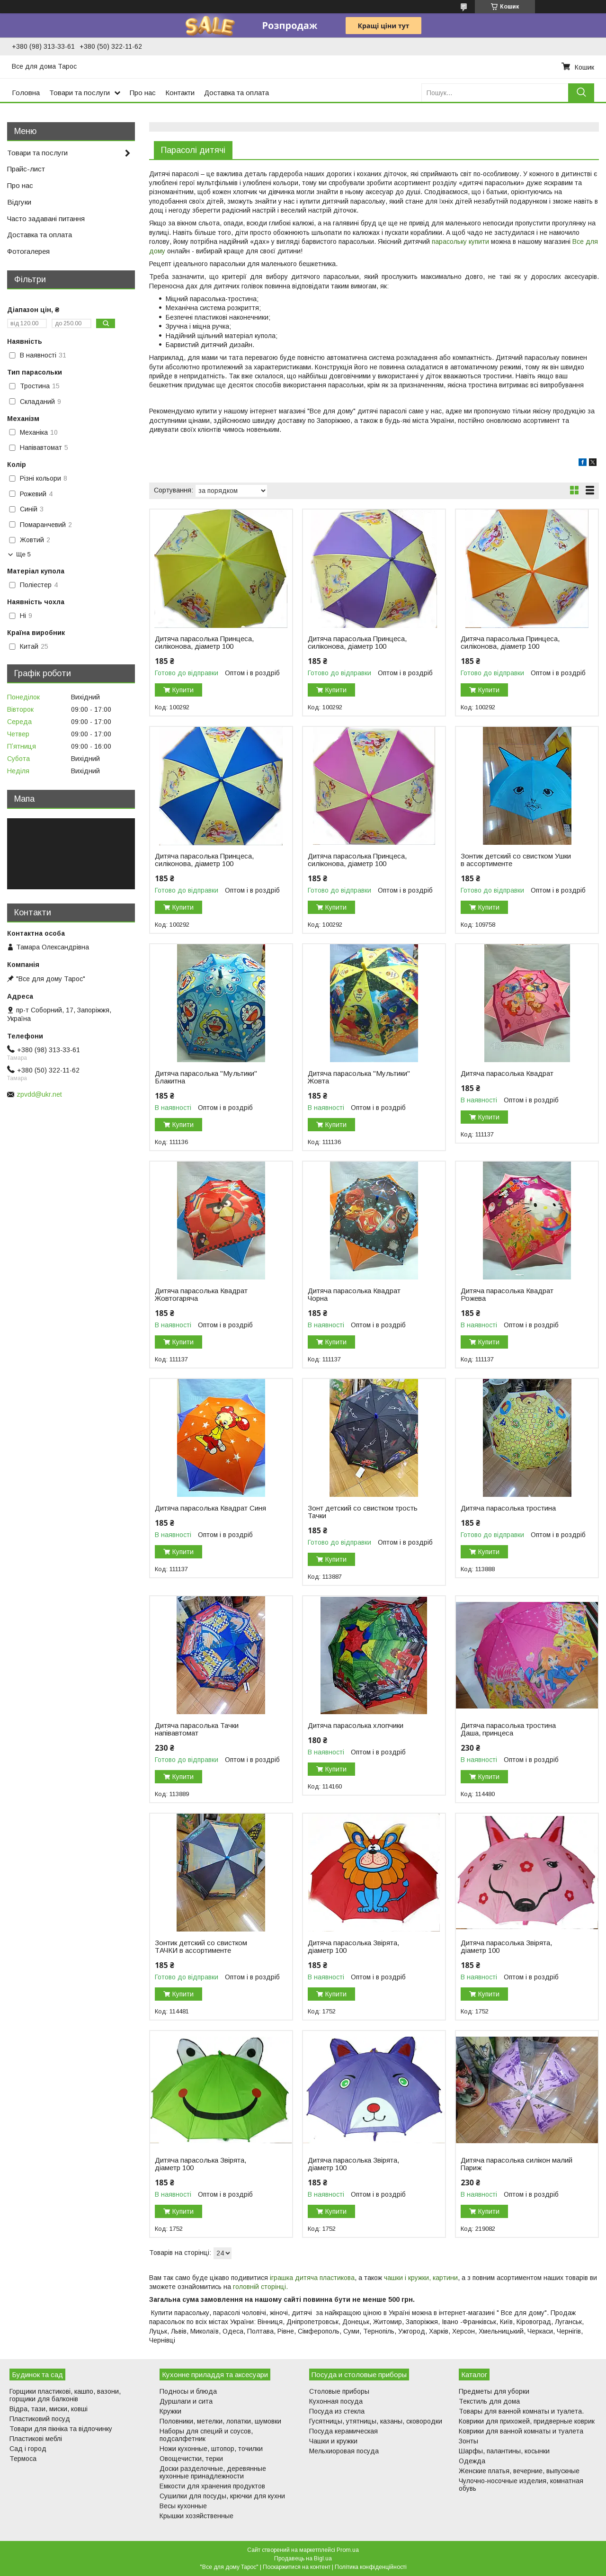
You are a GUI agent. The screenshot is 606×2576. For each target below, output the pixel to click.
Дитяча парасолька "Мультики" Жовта (359, 1077)
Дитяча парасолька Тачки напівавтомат (197, 1729)
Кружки (170, 2411)
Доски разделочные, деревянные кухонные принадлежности (213, 2472)
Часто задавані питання (46, 219)
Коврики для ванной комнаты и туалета (521, 2431)
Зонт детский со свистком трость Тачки (363, 1512)
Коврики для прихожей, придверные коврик (527, 2421)
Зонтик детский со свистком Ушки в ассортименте (516, 860)
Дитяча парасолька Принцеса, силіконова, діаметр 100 (204, 642)
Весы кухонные (183, 2506)
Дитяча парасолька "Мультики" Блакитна (206, 1077)
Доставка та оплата (236, 93)
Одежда (472, 2461)
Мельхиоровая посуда (344, 2451)
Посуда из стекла (337, 2411)
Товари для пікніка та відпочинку (60, 2429)
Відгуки (19, 202)
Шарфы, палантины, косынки (504, 2451)
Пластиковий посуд (39, 2419)
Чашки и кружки (333, 2441)
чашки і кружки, (407, 2277)
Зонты (468, 2441)
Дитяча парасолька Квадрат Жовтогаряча (201, 1294)
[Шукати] (581, 92)
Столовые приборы (339, 2391)
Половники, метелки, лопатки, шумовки (220, 2421)
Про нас (143, 93)
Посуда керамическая (343, 2431)
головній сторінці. (260, 2286)
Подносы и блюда (188, 2391)
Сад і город (27, 2448)
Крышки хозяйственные (196, 2516)
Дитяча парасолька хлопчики (355, 1725)
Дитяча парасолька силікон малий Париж (516, 2164)
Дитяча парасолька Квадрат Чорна (354, 1294)
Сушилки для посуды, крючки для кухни (222, 2496)
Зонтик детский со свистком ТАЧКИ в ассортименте (201, 1946)
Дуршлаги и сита (186, 2401)
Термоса (22, 2458)
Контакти (180, 93)
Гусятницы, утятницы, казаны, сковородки (375, 2421)
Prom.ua (348, 2550)
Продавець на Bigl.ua (303, 2558)
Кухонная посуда (336, 2401)
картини (445, 2277)
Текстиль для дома (489, 2401)
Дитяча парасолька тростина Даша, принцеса (508, 1729)
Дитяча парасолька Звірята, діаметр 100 (353, 1946)
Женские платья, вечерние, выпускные (519, 2471)
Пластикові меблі (35, 2438)
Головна (26, 93)
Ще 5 (23, 554)
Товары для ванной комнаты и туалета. (521, 2411)
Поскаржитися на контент (296, 2567)
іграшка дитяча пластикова (312, 2277)
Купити (183, 690)
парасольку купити (460, 241)
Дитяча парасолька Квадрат (507, 1073)
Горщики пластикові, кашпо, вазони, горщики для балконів (65, 2395)
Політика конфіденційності (371, 2567)
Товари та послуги (79, 93)
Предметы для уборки (494, 2391)
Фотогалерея (28, 251)
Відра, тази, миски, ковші (48, 2409)
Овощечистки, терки (191, 2458)
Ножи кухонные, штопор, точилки (211, 2448)
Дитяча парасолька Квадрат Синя (210, 1508)
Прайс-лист (26, 169)
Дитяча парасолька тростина (508, 1508)
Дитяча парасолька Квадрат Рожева (507, 1294)
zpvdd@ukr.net (39, 1094)
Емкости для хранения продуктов (212, 2486)
